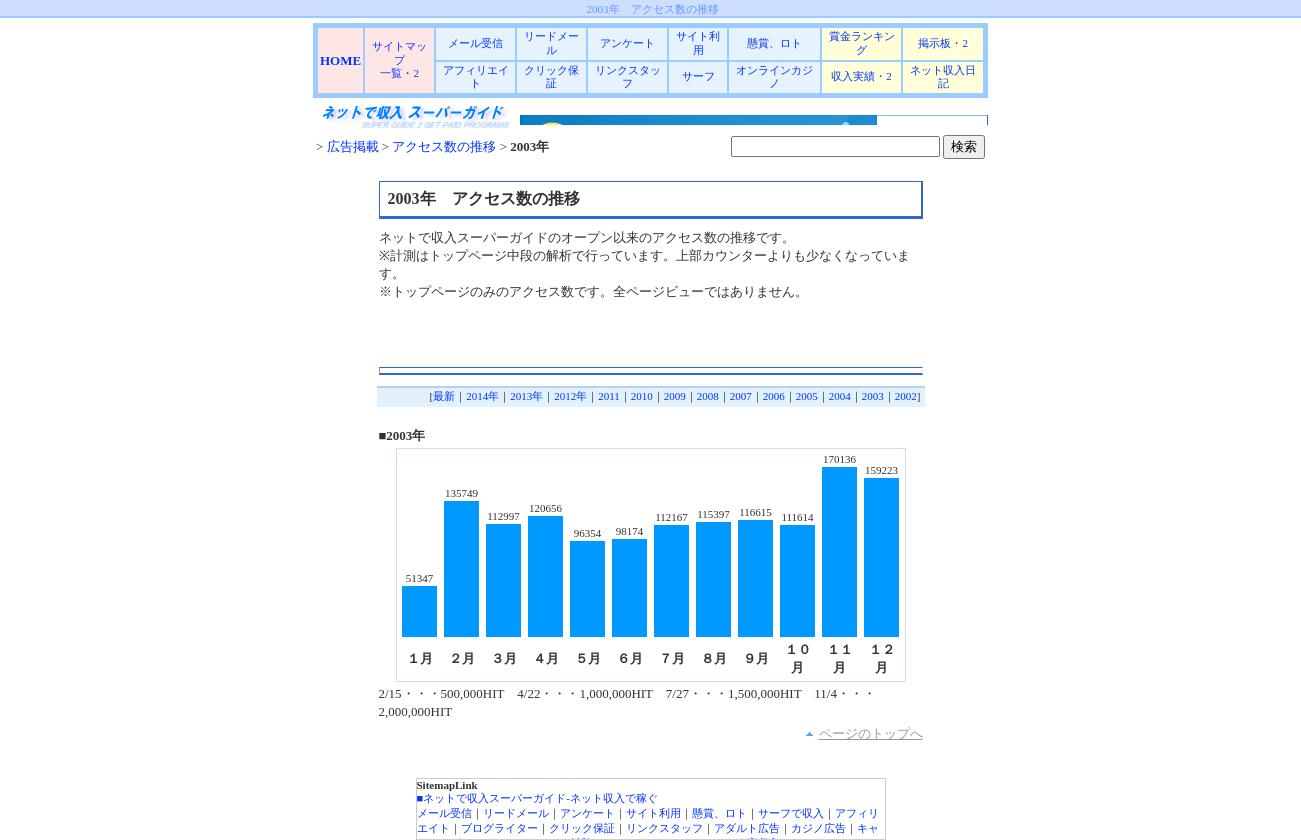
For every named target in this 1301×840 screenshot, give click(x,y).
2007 (741, 396)
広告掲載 (353, 146)
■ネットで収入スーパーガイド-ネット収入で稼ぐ (537, 798)
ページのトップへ (871, 733)
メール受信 (475, 43)
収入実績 (853, 76)
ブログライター (499, 828)
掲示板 (934, 43)
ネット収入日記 (943, 77)
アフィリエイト (476, 77)
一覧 (391, 73)
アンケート (627, 43)
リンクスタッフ (628, 77)
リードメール (551, 43)
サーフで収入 (791, 813)
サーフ (698, 76)
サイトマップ (399, 53)
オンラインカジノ (774, 77)
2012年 (570, 396)
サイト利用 (698, 43)
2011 (609, 396)
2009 (675, 396)
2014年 (482, 396)
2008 (708, 396)
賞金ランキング (862, 43)
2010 (642, 396)
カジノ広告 (818, 828)
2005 (807, 396)
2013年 (526, 396)
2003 (873, 396)
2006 (774, 396)
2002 (906, 396)
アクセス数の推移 (442, 146)
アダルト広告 (747, 828)
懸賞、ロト (774, 43)
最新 (444, 396)
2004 (840, 396)
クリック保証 (551, 77)
